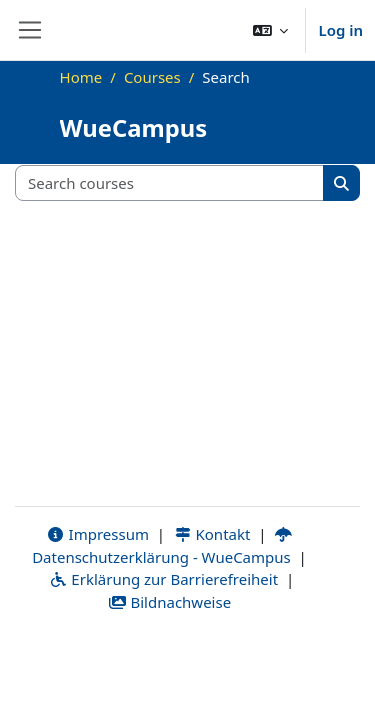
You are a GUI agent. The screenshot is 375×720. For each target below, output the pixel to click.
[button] (271, 30)
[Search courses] (170, 183)
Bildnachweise (169, 602)
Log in (340, 30)
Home (81, 77)
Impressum (97, 534)
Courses (152, 77)
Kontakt (212, 534)
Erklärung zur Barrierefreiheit (163, 579)
